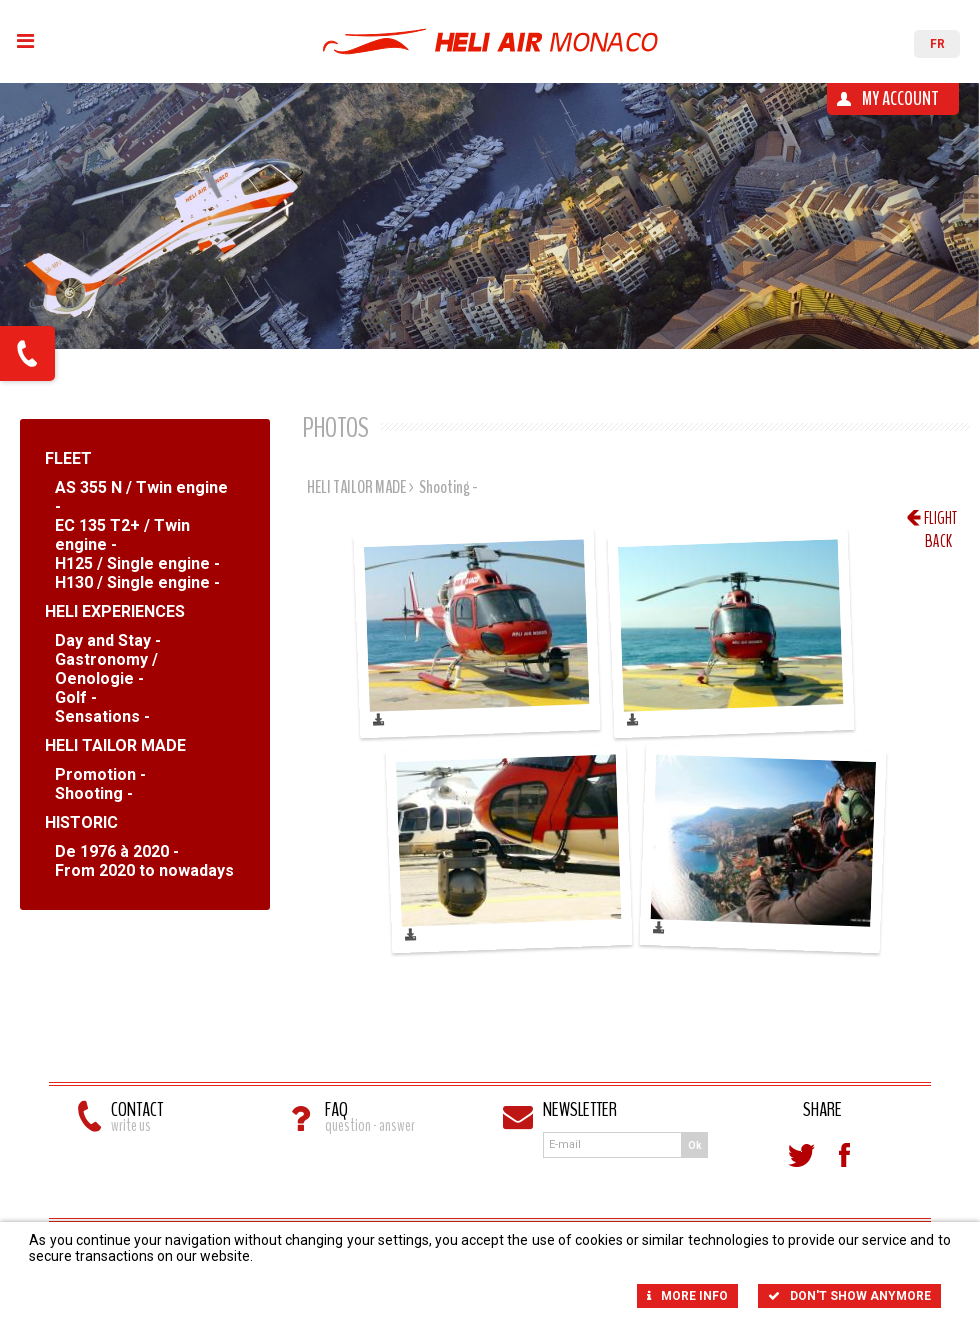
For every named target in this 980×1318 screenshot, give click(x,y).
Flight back (940, 518)
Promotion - (100, 774)
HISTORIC (81, 822)
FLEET (68, 458)
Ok (695, 1145)
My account (900, 98)
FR (937, 44)
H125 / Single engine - (137, 563)
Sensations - (102, 716)
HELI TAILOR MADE (115, 745)
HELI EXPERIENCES (115, 611)
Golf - (76, 697)
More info (687, 1296)
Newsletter (580, 1112)
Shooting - (94, 793)
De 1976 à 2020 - (117, 851)
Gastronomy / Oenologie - (106, 669)
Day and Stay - (108, 640)
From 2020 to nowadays (144, 870)
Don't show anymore (849, 1296)
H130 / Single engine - (137, 582)
